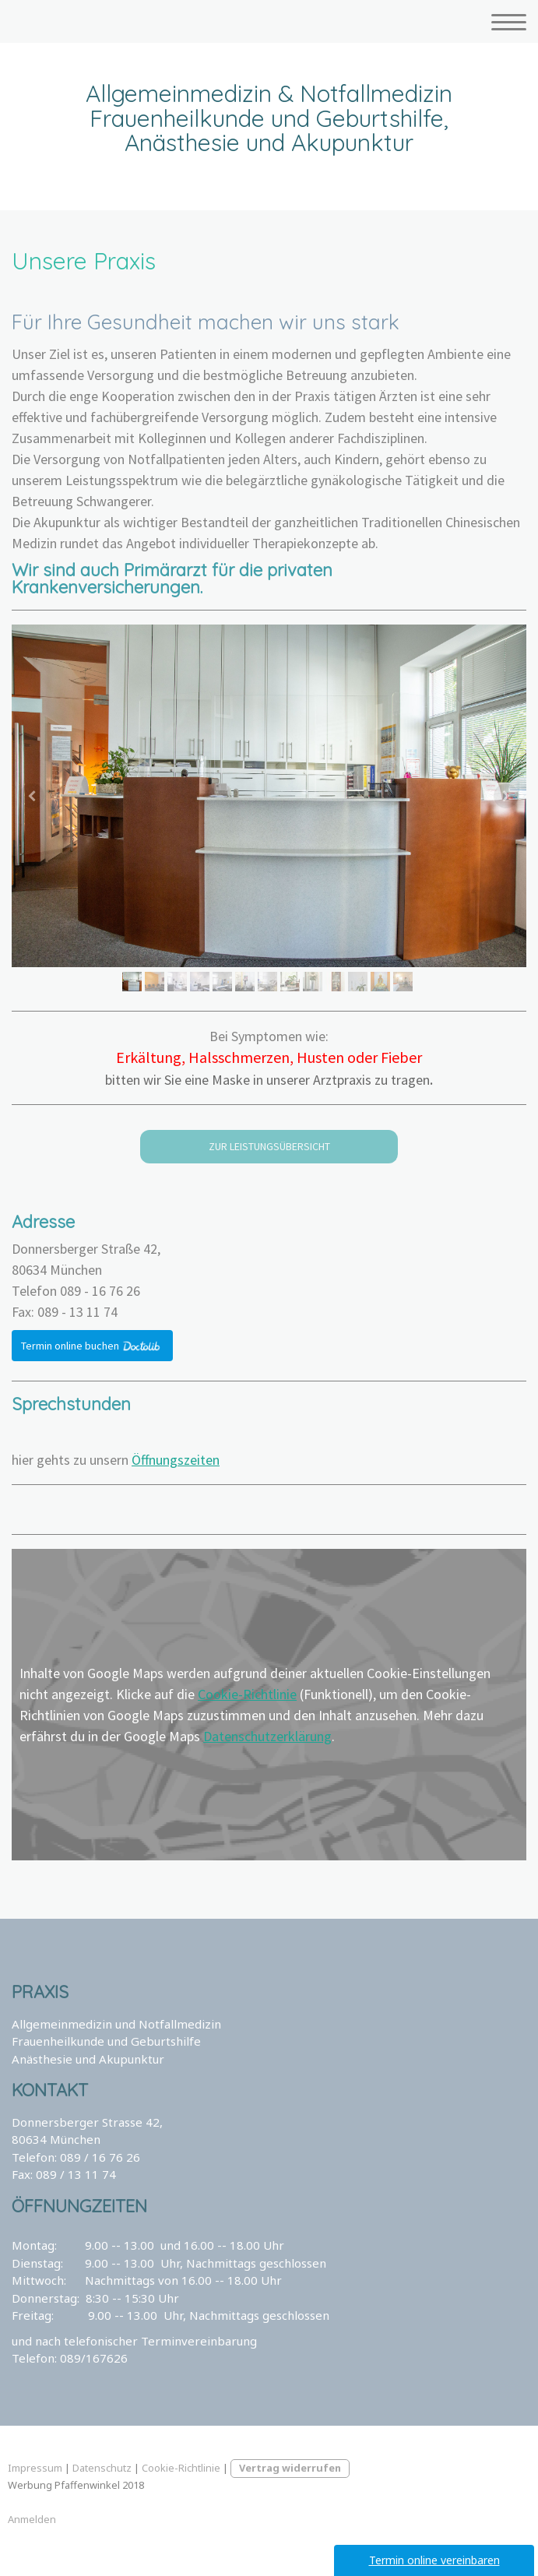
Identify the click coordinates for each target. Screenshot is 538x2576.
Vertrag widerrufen (290, 2468)
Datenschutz (102, 2468)
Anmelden (32, 2519)
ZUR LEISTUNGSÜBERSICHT (269, 1146)
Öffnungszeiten (176, 1460)
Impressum (35, 2468)
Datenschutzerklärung (267, 1736)
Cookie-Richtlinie (247, 1694)
